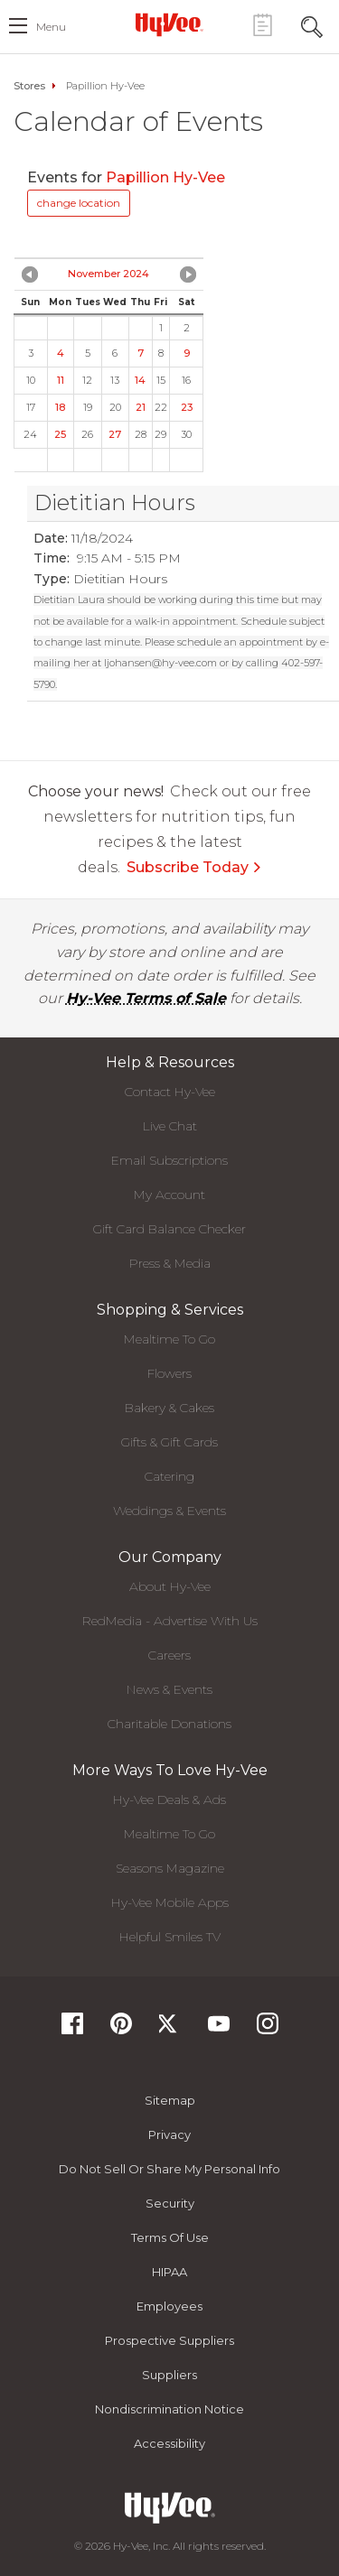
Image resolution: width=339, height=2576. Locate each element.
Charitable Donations (169, 1724)
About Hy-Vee (170, 1586)
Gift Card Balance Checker (169, 1229)
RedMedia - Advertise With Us (170, 1621)
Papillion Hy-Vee (167, 177)
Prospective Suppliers (169, 2340)
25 (60, 434)
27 (114, 434)
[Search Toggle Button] (312, 25)
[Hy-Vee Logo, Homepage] (170, 24)
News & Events (169, 1689)
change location (78, 202)
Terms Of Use (170, 2237)
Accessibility (169, 2443)
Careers (169, 1655)
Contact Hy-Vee (170, 1091)
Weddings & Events (169, 1510)
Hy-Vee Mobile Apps (170, 1902)
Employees (169, 2306)
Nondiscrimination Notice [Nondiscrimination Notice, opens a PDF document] (169, 2409)
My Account (169, 1194)
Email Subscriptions (169, 1160)
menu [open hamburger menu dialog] (51, 26)
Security (170, 2203)
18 (60, 407)
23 (187, 407)
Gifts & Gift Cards (169, 1442)
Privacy (169, 2134)
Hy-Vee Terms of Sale (146, 998)
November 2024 (108, 273)
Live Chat (170, 1126)
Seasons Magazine (170, 1868)
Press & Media (170, 1263)
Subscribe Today (194, 867)
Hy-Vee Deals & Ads (169, 1799)
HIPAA (169, 2271)
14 (140, 380)
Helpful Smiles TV (170, 1937)
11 (60, 380)
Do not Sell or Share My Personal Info (169, 2169)
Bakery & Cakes (169, 1408)
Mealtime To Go (169, 1339)
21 (141, 407)
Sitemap (170, 2100)
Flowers (169, 1373)
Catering (169, 1476)
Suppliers (169, 2374)
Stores (29, 85)
